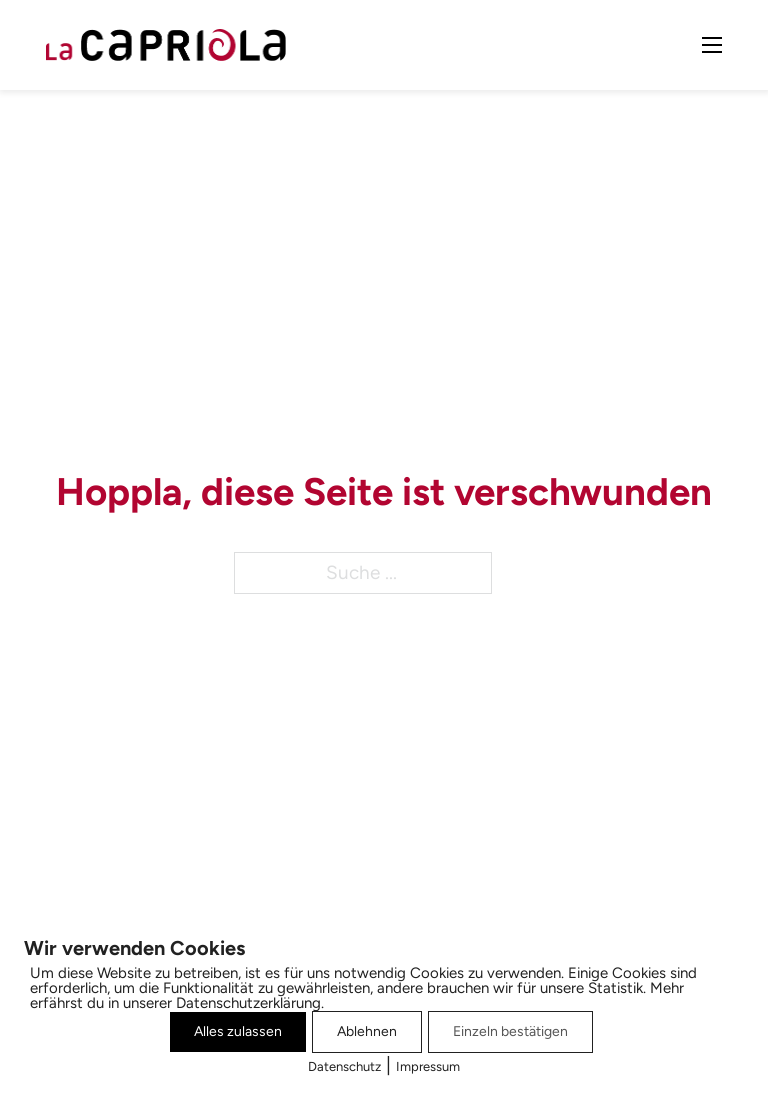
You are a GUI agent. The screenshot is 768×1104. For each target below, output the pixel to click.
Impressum (428, 1066)
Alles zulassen (238, 1031)
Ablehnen (367, 1031)
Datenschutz (344, 1066)
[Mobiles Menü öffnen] (712, 45)
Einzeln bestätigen (510, 1031)
